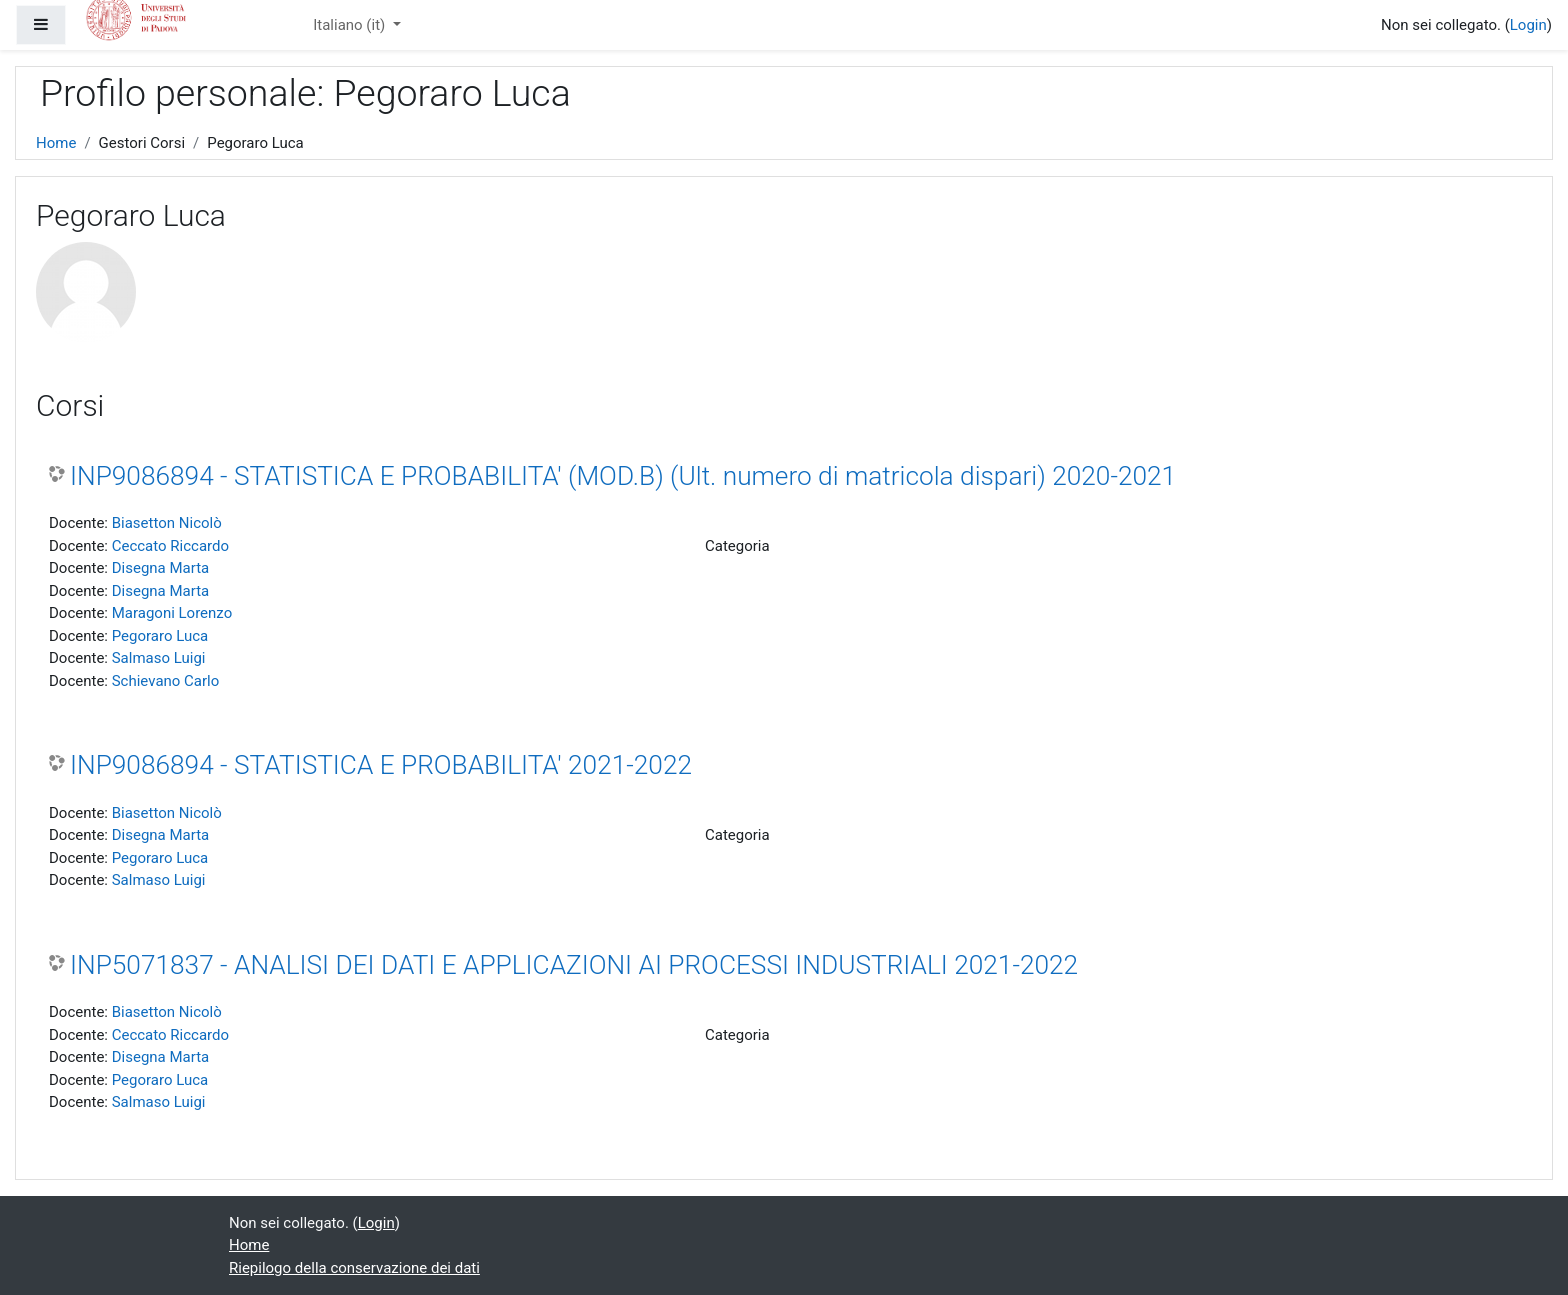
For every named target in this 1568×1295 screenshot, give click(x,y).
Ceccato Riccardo (170, 546)
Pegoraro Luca (160, 636)
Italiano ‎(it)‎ (351, 25)
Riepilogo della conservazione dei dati (354, 1268)
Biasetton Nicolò (167, 523)
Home (56, 143)
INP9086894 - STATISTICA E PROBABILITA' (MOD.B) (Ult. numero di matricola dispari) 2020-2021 (623, 476)
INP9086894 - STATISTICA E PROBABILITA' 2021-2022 (381, 765)
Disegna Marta (161, 568)
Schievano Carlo (166, 681)
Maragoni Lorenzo (172, 613)
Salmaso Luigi (159, 658)
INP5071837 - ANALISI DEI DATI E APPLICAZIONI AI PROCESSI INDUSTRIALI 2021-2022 (574, 965)
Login (1528, 25)
